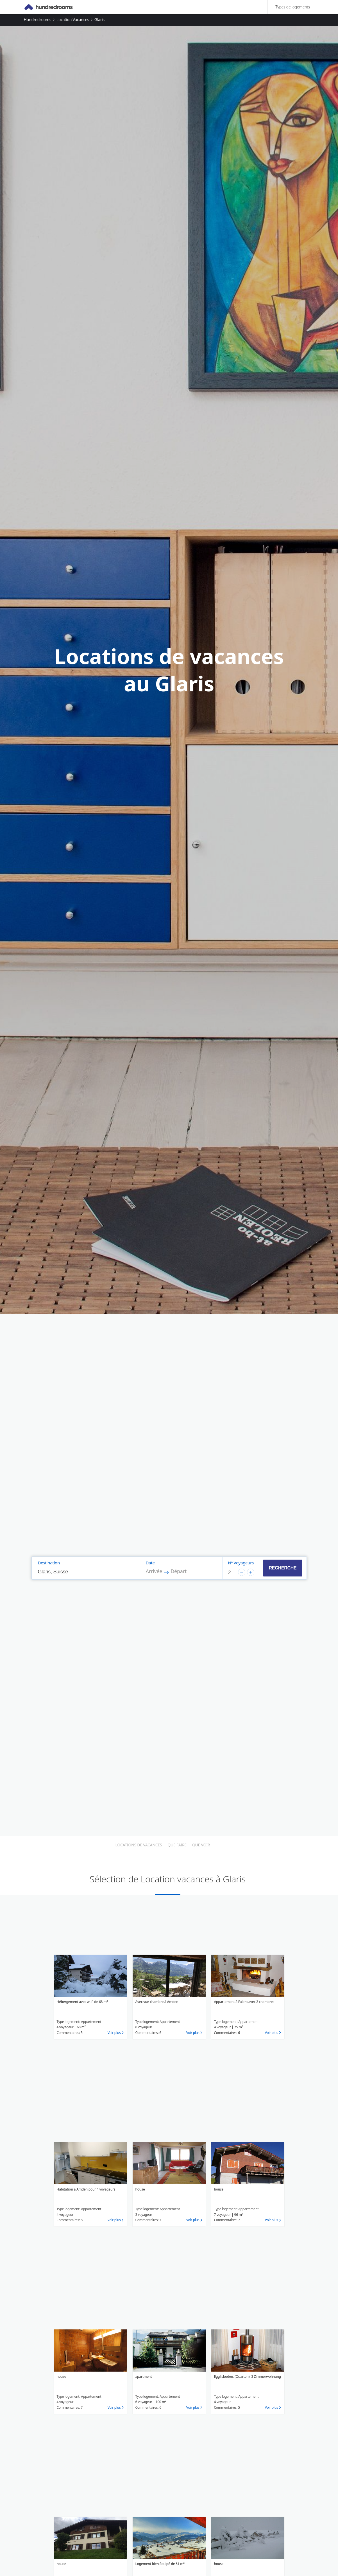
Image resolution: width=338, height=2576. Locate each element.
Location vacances (72, 19)
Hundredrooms (37, 19)
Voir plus (114, 2032)
